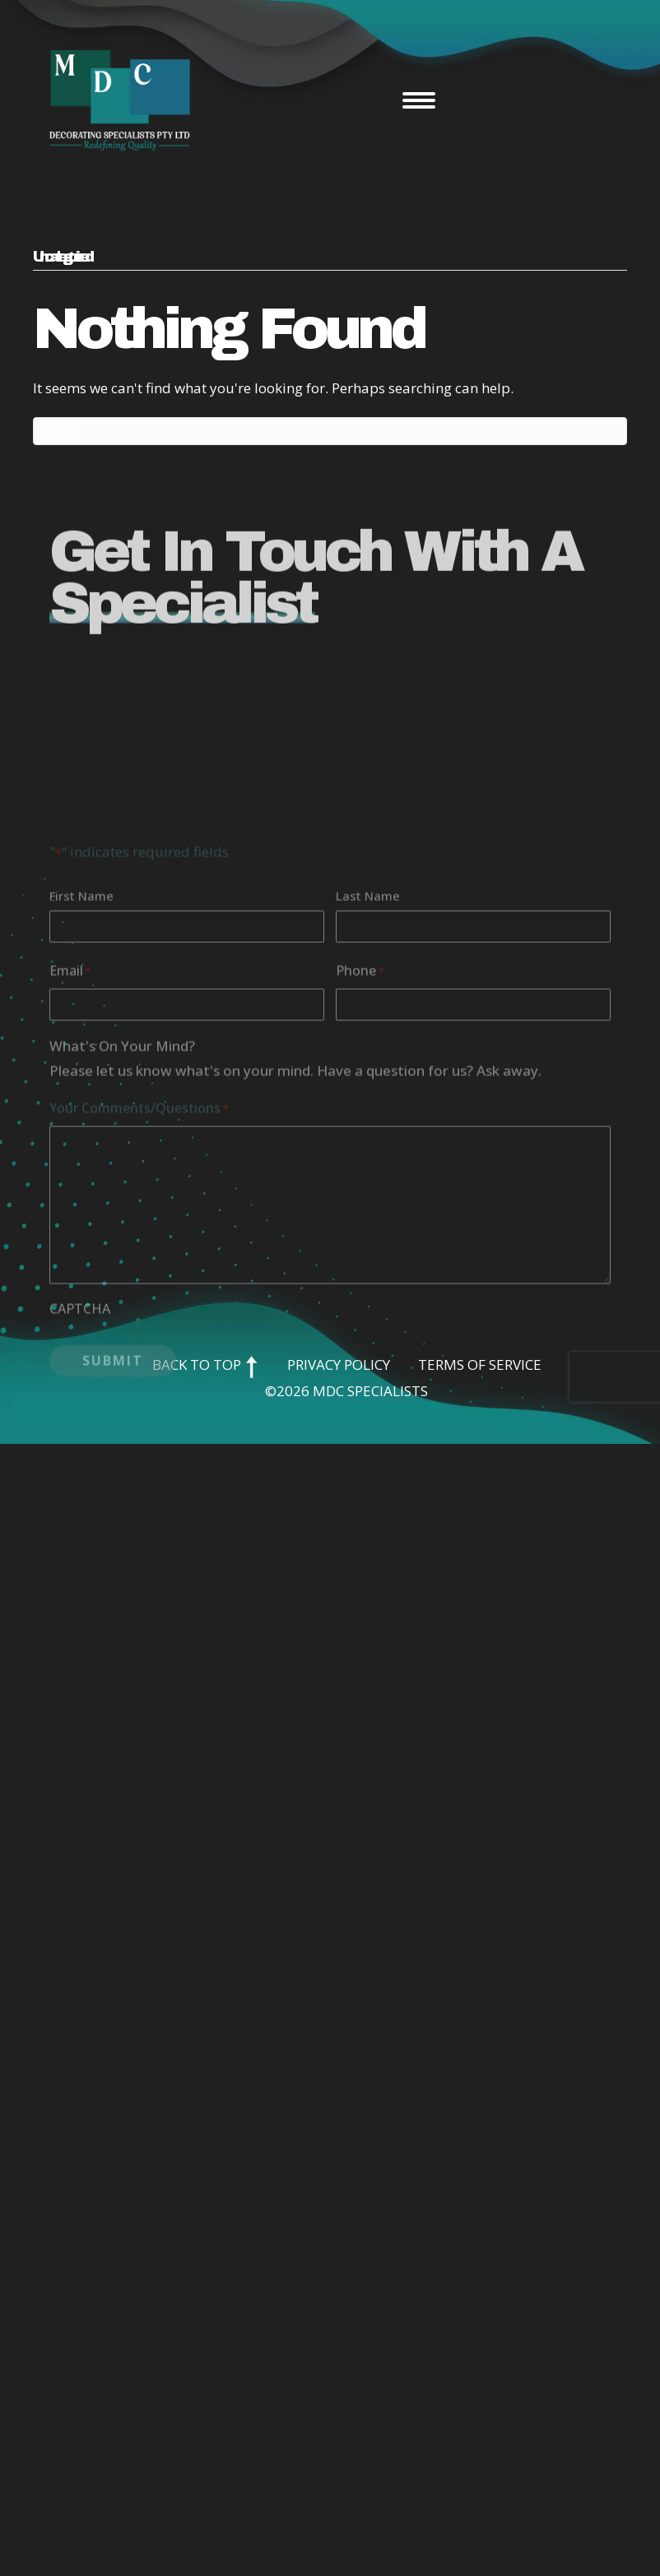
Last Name (368, 1018)
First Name (81, 1018)
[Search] (330, 431)
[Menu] (419, 100)
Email (70, 1093)
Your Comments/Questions (139, 1231)
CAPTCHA (79, 1431)
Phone (360, 1093)
